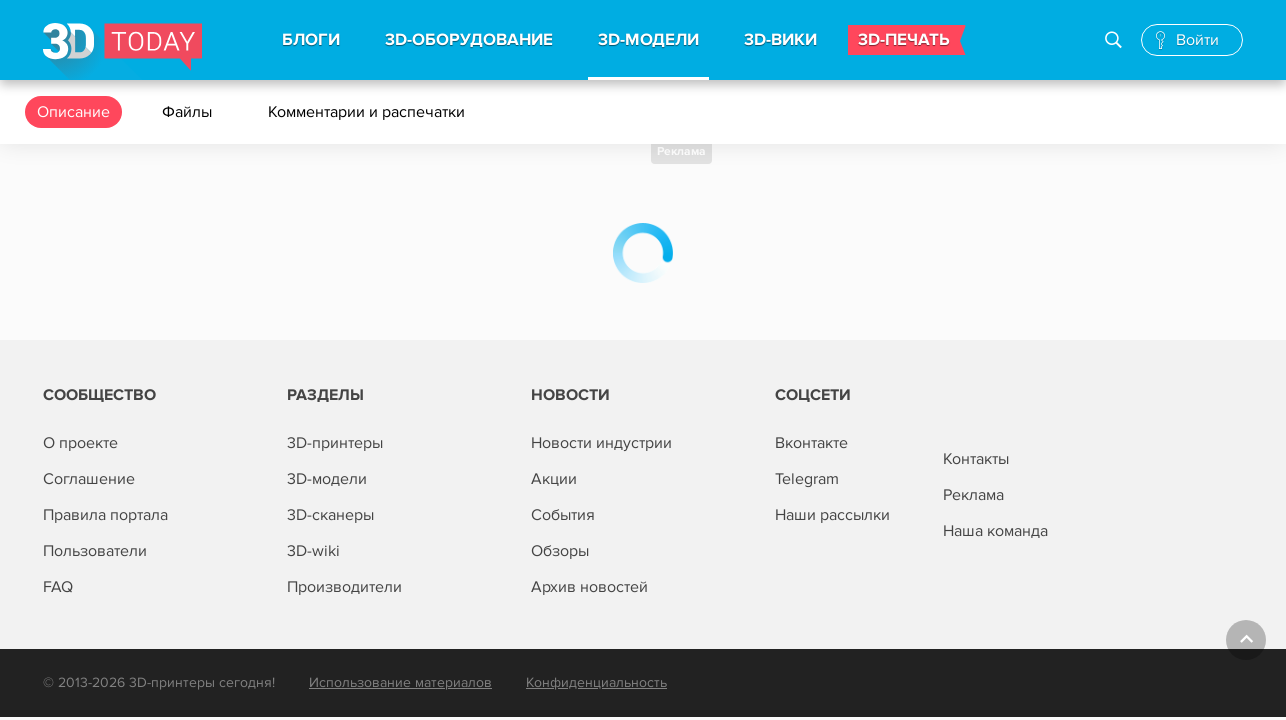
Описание (73, 112)
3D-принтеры (335, 443)
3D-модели (327, 479)
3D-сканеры (330, 515)
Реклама (681, 151)
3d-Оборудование (469, 40)
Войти (1197, 40)
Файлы (189, 112)
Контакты (976, 459)
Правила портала (105, 515)
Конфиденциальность (596, 682)
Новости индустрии (601, 443)
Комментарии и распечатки (368, 112)
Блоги (311, 40)
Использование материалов (400, 682)
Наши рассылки (832, 515)
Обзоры (560, 551)
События (563, 515)
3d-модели (648, 40)
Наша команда (995, 531)
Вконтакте (811, 443)
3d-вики (780, 40)
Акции (554, 479)
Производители (344, 587)
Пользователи (95, 551)
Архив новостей (589, 587)
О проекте (80, 443)
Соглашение (89, 479)
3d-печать (904, 40)
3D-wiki (313, 551)
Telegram (807, 479)
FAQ (58, 587)
